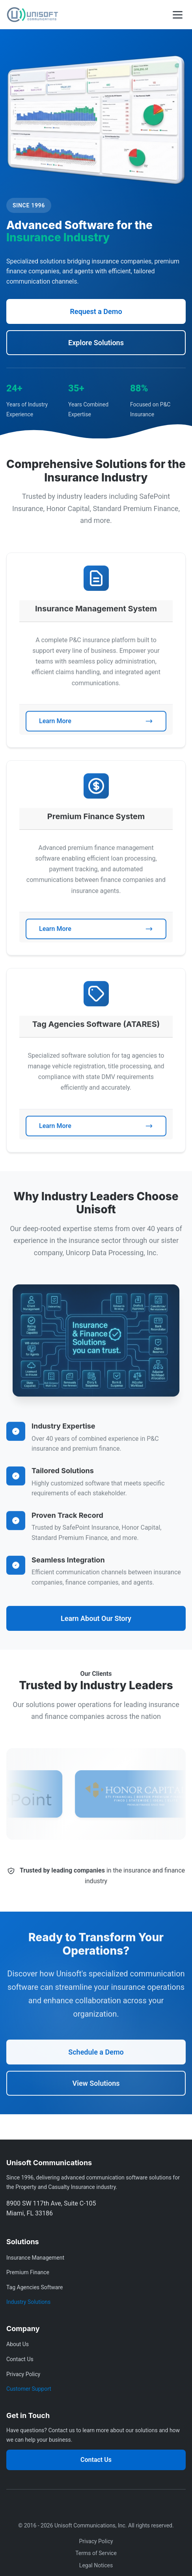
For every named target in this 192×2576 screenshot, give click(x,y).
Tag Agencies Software (34, 2287)
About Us (17, 2344)
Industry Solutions (28, 2302)
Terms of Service (96, 2553)
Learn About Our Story (96, 1625)
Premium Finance (27, 2272)
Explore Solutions (96, 343)
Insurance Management (35, 2257)
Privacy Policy (23, 2374)
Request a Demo (96, 312)
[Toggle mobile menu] (178, 15)
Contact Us (20, 2359)
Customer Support (28, 2389)
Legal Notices (96, 2565)
